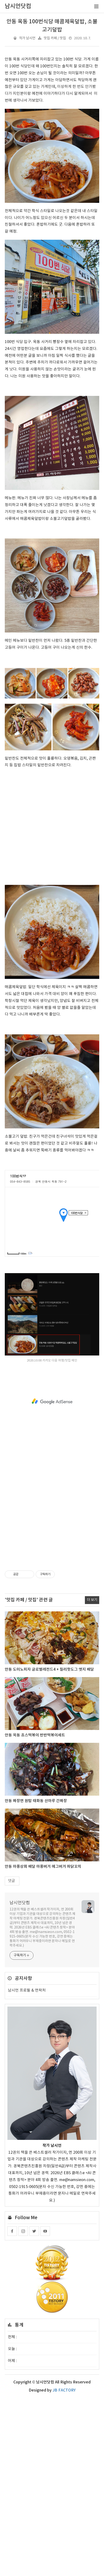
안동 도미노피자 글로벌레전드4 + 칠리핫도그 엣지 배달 (49, 1847)
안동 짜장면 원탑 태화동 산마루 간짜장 (36, 1979)
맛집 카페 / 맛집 (55, 38)
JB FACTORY (64, 2568)
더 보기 (92, 1778)
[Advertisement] (52, 84)
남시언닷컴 (20, 2080)
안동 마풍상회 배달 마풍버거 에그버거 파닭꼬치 (43, 2045)
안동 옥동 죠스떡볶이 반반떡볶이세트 (35, 1913)
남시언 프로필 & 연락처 (27, 2168)
